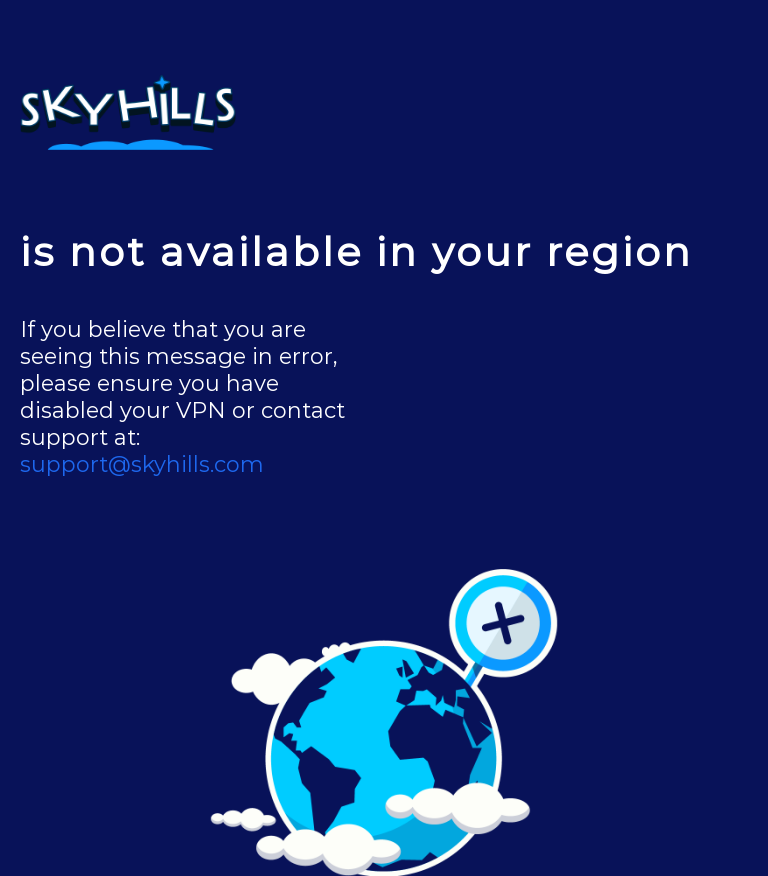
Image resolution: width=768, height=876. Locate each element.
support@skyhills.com (142, 464)
